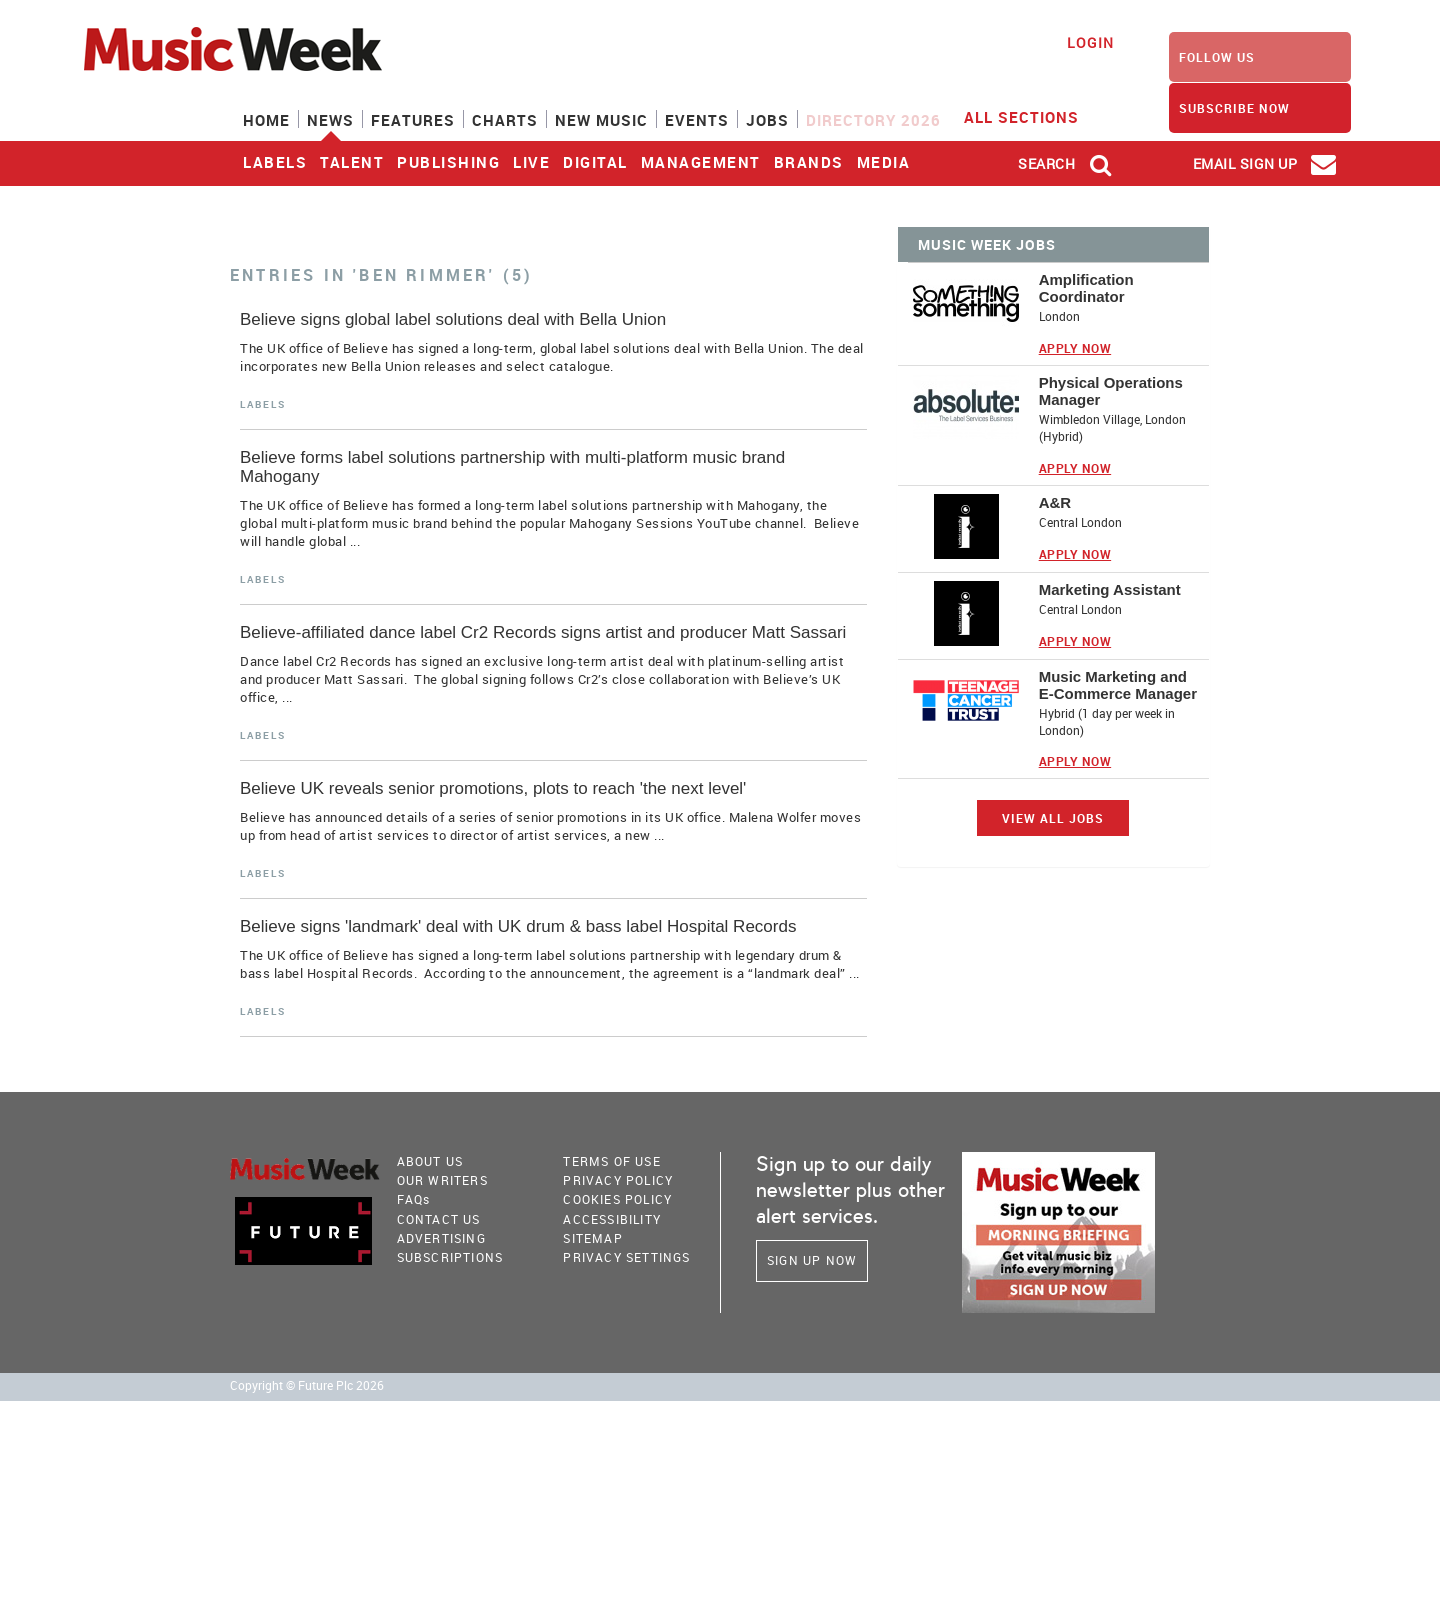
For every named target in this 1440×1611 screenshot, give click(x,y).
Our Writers (442, 1180)
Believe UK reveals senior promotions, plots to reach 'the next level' (493, 788)
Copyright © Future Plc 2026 (307, 1385)
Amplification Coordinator (1086, 288)
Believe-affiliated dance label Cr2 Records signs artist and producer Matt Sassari (543, 632)
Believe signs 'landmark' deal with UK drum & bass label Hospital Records (518, 926)
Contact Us (439, 1219)
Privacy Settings (626, 1257)
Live (531, 162)
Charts (505, 120)
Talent (352, 162)
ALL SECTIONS (1034, 116)
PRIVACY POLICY (618, 1180)
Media (884, 162)
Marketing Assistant (1110, 589)
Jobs (767, 120)
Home (266, 120)
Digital (595, 162)
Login (1090, 42)
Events (697, 120)
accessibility (612, 1219)
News (330, 120)
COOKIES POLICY (617, 1199)
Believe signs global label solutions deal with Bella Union (453, 319)
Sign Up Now (812, 1260)
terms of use (611, 1161)
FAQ (414, 1199)
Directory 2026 (873, 120)
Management (701, 162)
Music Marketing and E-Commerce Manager (1118, 685)
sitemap (592, 1238)
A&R (1055, 502)
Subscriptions (450, 1257)
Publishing (448, 162)
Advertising (441, 1238)
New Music (601, 120)
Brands (809, 162)
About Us (430, 1161)
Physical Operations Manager (1111, 391)
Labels (275, 162)
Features (413, 120)
